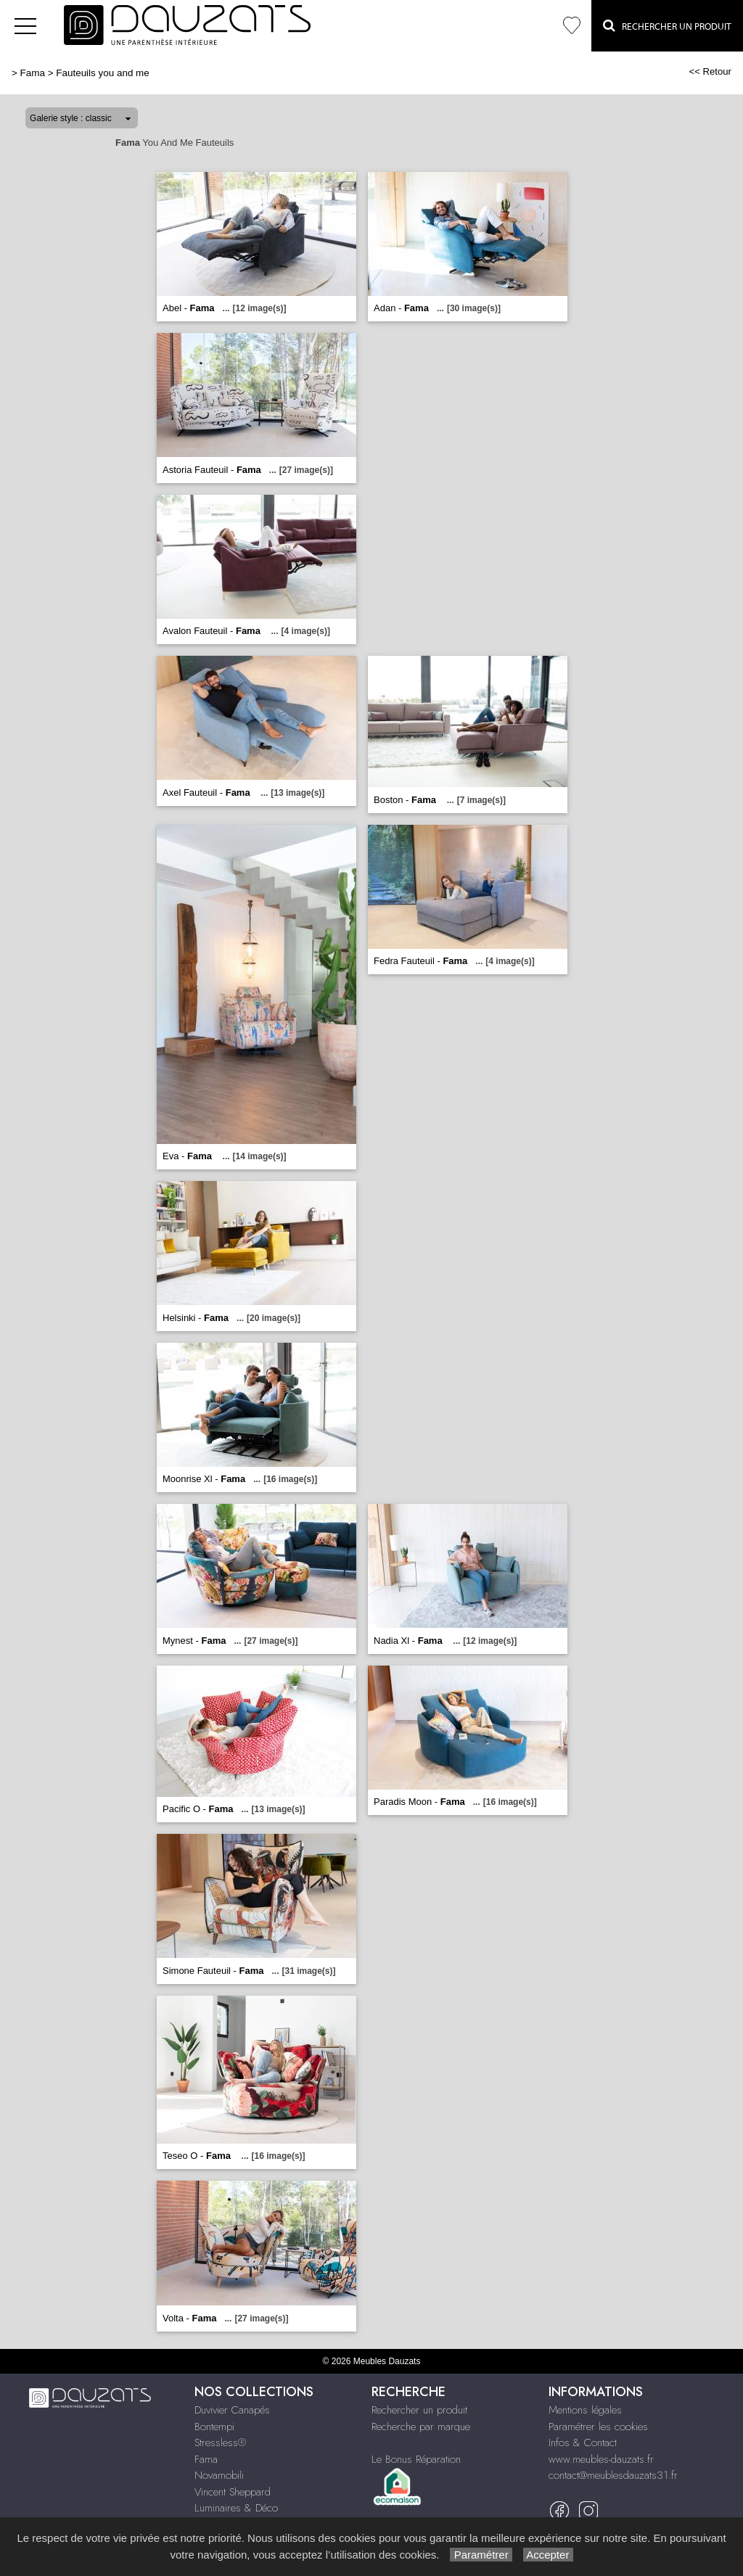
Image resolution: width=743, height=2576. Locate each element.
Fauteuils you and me (102, 72)
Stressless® (220, 2443)
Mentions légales (585, 2410)
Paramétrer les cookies (598, 2427)
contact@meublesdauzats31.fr (613, 2475)
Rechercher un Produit (667, 25)
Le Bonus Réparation (416, 2459)
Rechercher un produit (419, 2410)
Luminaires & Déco (236, 2508)
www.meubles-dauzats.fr (601, 2459)
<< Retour (710, 71)
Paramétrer (481, 2554)
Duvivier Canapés (232, 2410)
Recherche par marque (421, 2427)
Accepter (548, 2554)
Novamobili (219, 2475)
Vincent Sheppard (232, 2492)
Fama (32, 72)
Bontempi (214, 2427)
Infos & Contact (583, 2443)
